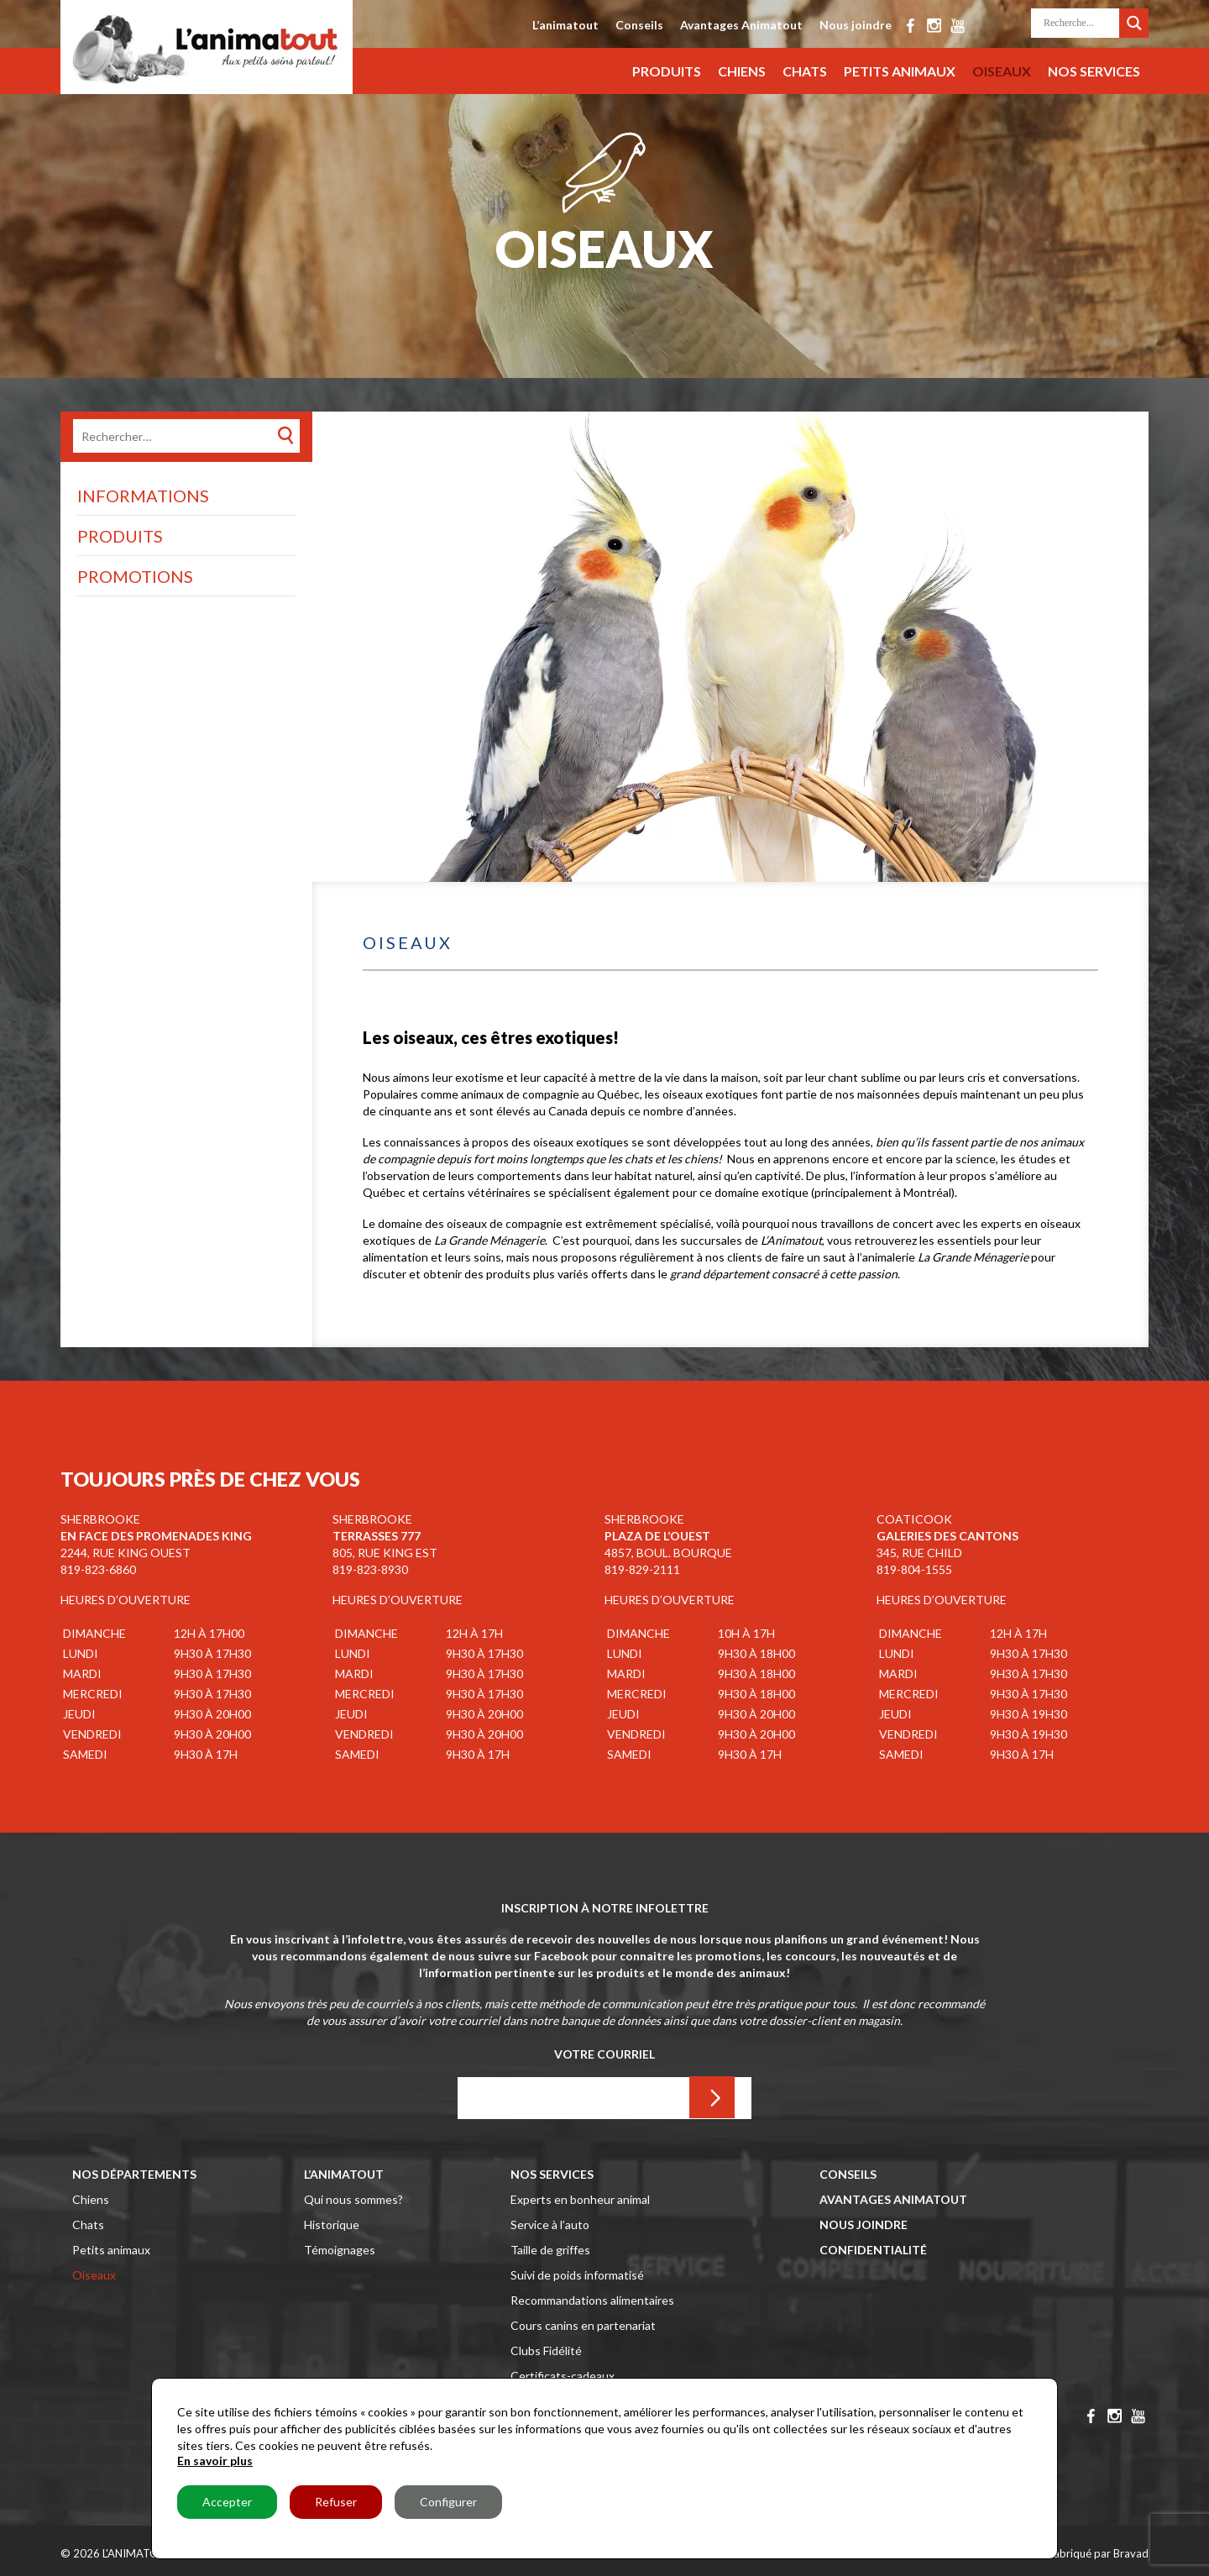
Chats (804, 71)
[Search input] (1079, 23)
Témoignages (339, 2250)
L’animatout (565, 25)
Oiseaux (1001, 71)
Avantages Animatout (741, 25)
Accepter (227, 2502)
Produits (666, 71)
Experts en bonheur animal (580, 2199)
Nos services (1094, 71)
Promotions (135, 576)
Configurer (448, 2502)
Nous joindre (855, 25)
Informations (143, 495)
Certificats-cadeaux (562, 2376)
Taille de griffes (550, 2250)
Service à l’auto (549, 2224)
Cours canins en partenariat (583, 2325)
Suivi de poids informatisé (577, 2275)
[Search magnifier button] (1134, 20)
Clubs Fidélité (546, 2350)
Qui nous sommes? (353, 2199)
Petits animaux (899, 71)
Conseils (639, 25)
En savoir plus (215, 2460)
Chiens (742, 71)
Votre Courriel (604, 2054)
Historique (331, 2224)
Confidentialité (873, 2250)
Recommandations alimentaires (592, 2300)
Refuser (336, 2502)
